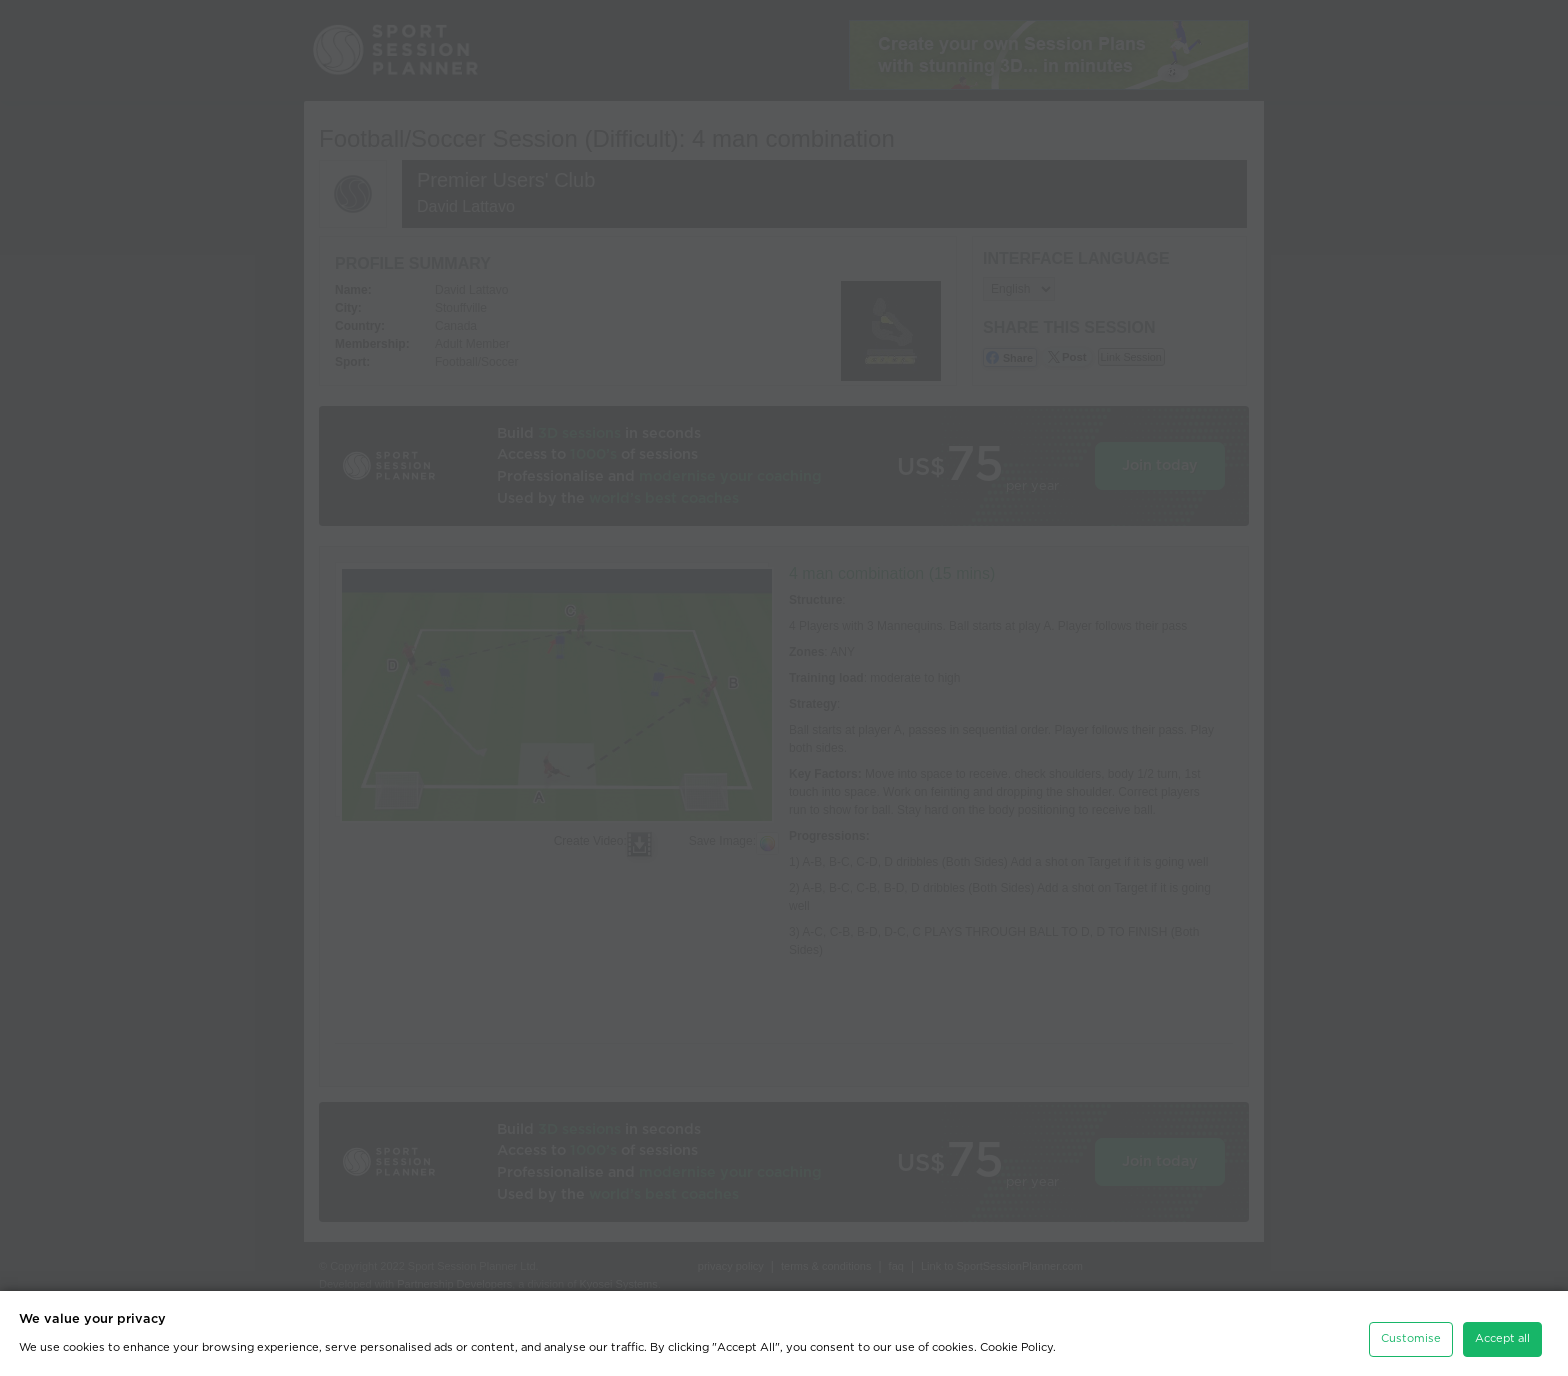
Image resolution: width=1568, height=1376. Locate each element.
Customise (1411, 1335)
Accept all (1502, 1335)
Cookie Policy (1016, 1344)
